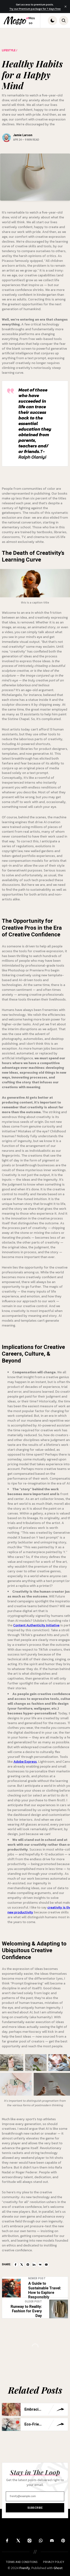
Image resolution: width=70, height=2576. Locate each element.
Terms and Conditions (22, 2562)
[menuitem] (22, 2561)
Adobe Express (25, 1761)
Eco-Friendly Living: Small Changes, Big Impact (33, 2424)
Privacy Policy (53, 2562)
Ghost (58, 2567)
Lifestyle (9, 50)
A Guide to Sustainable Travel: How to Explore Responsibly (44, 2290)
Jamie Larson (22, 135)
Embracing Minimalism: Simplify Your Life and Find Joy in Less (33, 2409)
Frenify (24, 2567)
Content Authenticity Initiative (36, 1625)
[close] (66, 7)
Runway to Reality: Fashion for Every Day (26, 2311)
